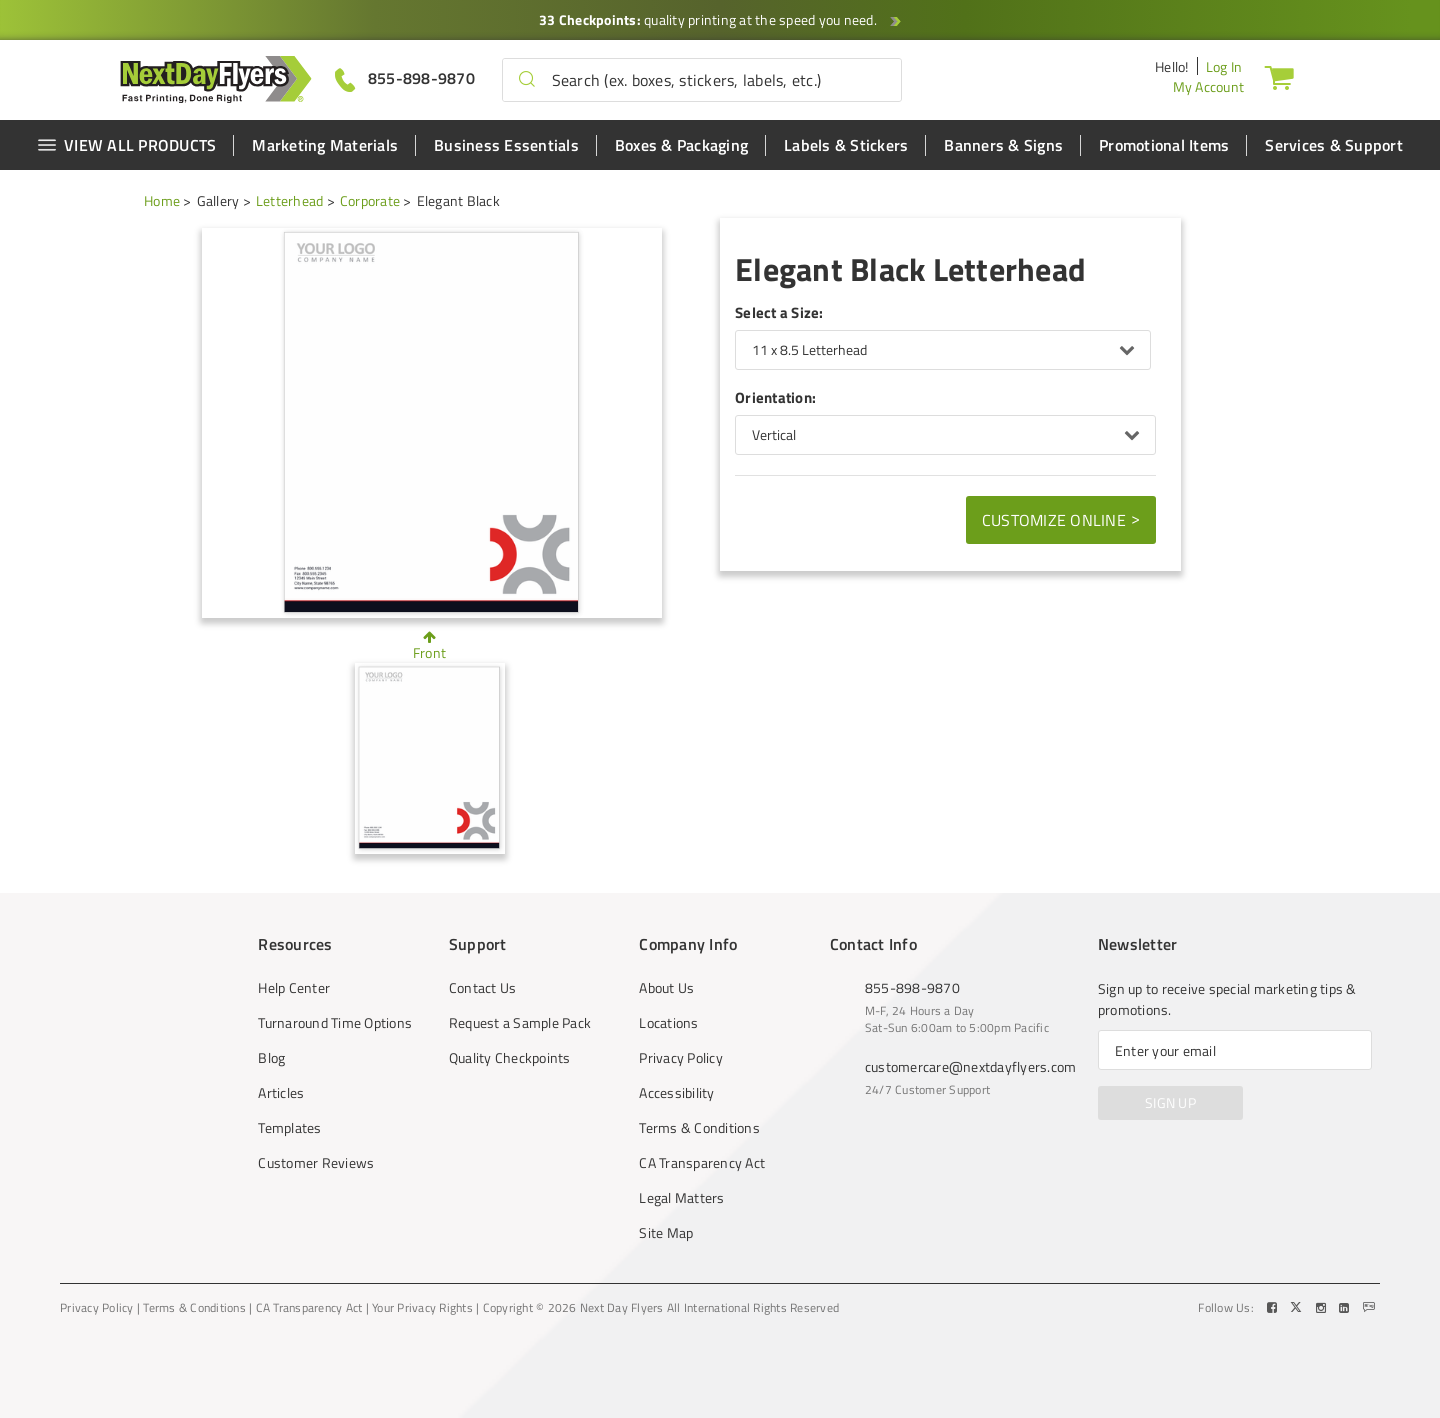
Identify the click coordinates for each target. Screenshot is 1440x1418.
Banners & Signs (1003, 145)
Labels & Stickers (846, 145)
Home (162, 200)
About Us (666, 988)
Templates (289, 1128)
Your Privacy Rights (422, 1308)
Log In (1224, 66)
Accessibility (676, 1093)
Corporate (370, 200)
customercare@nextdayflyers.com (971, 1066)
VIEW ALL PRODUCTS (126, 145)
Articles (281, 1093)
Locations (668, 1023)
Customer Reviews (316, 1163)
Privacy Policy (681, 1058)
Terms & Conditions (699, 1128)
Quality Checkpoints (510, 1058)
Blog (271, 1058)
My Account (1209, 86)
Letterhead (290, 200)
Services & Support (1334, 145)
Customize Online (1061, 519)
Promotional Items (1164, 145)
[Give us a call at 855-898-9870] (405, 78)
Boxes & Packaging (681, 145)
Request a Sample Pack (520, 1023)
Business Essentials (506, 145)
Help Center (294, 988)
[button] (527, 80)
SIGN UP (1170, 1102)
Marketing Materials (325, 145)
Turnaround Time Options (335, 1023)
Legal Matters (681, 1198)
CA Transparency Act (702, 1163)
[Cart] (1279, 77)
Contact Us (483, 988)
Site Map (666, 1233)
